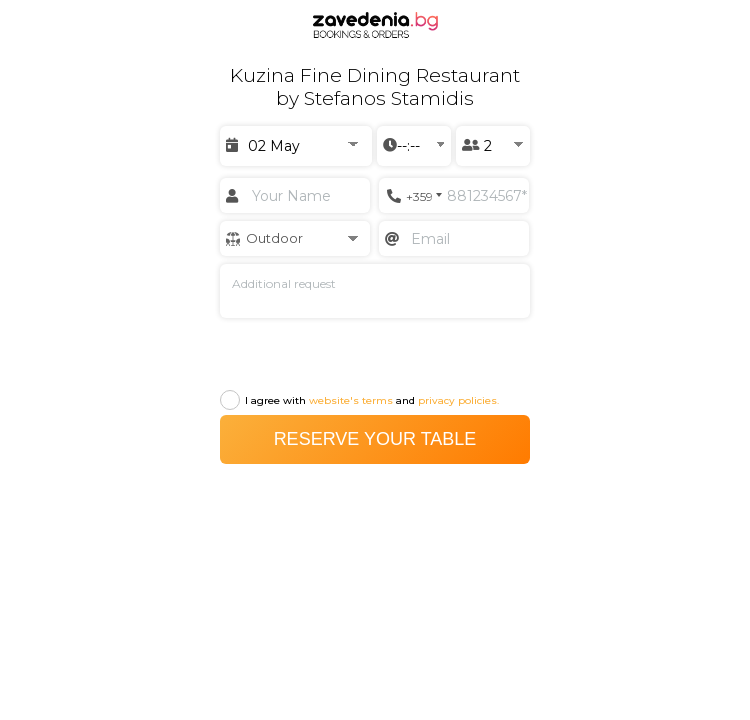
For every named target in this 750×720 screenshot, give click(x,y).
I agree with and (359, 398)
